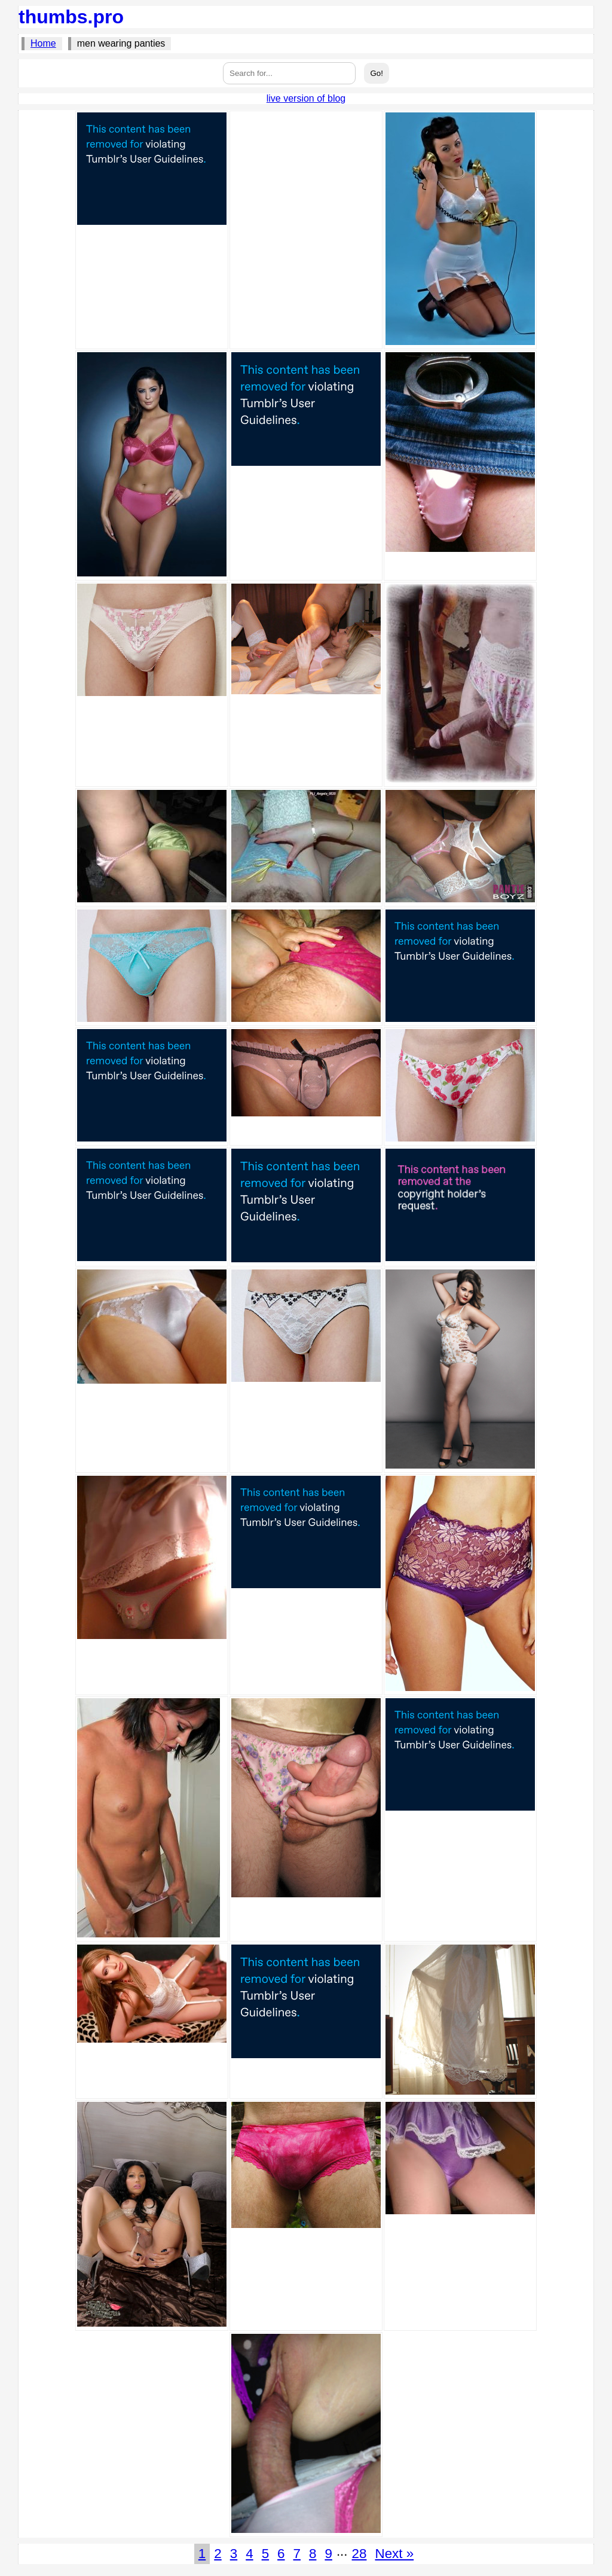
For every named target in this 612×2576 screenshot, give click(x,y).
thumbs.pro (71, 17)
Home (43, 43)
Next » (394, 2553)
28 (359, 2553)
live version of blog (306, 98)
